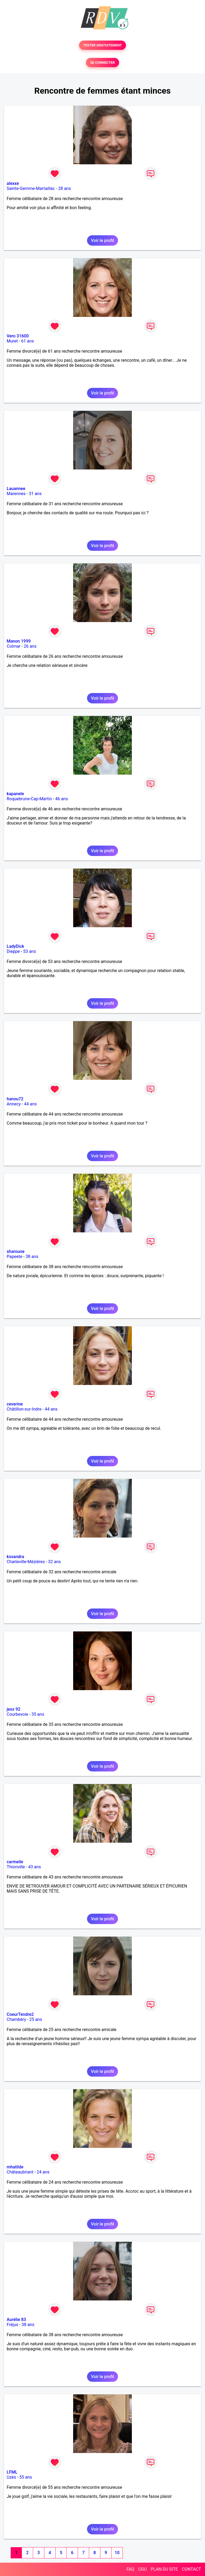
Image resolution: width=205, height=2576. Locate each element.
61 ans (27, 341)
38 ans (32, 1256)
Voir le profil (102, 240)
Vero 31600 (18, 336)
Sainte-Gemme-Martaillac (31, 188)
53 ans (29, 951)
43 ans (34, 1866)
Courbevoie (17, 1714)
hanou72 (15, 1098)
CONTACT (191, 2569)
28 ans (64, 188)
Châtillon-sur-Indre (24, 1409)
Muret (12, 341)
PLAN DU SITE (164, 2569)
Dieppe (13, 951)
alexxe (13, 183)
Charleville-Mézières (26, 1561)
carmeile (15, 1861)
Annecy (14, 1103)
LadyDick (15, 946)
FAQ (130, 2569)
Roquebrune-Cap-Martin (29, 798)
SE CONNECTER (102, 63)
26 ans (30, 646)
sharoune (16, 1251)
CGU (142, 2569)
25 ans (35, 2019)
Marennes (16, 493)
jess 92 (13, 1709)
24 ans (43, 2172)
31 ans (35, 493)
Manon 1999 (19, 641)
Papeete (14, 1256)
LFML (12, 2472)
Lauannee (16, 488)
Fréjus (12, 2324)
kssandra (15, 1556)
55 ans (25, 2477)
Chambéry (16, 2019)
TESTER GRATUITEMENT (102, 45)
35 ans (37, 1714)
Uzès (11, 2477)
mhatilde (15, 2166)
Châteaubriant (20, 2172)
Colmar (14, 646)
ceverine (15, 1404)
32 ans (54, 1561)
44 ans (30, 1103)
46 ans (61, 798)
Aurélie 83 (16, 2319)
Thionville (16, 1866)
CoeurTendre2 (20, 2014)
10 (117, 2552)
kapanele (15, 793)
